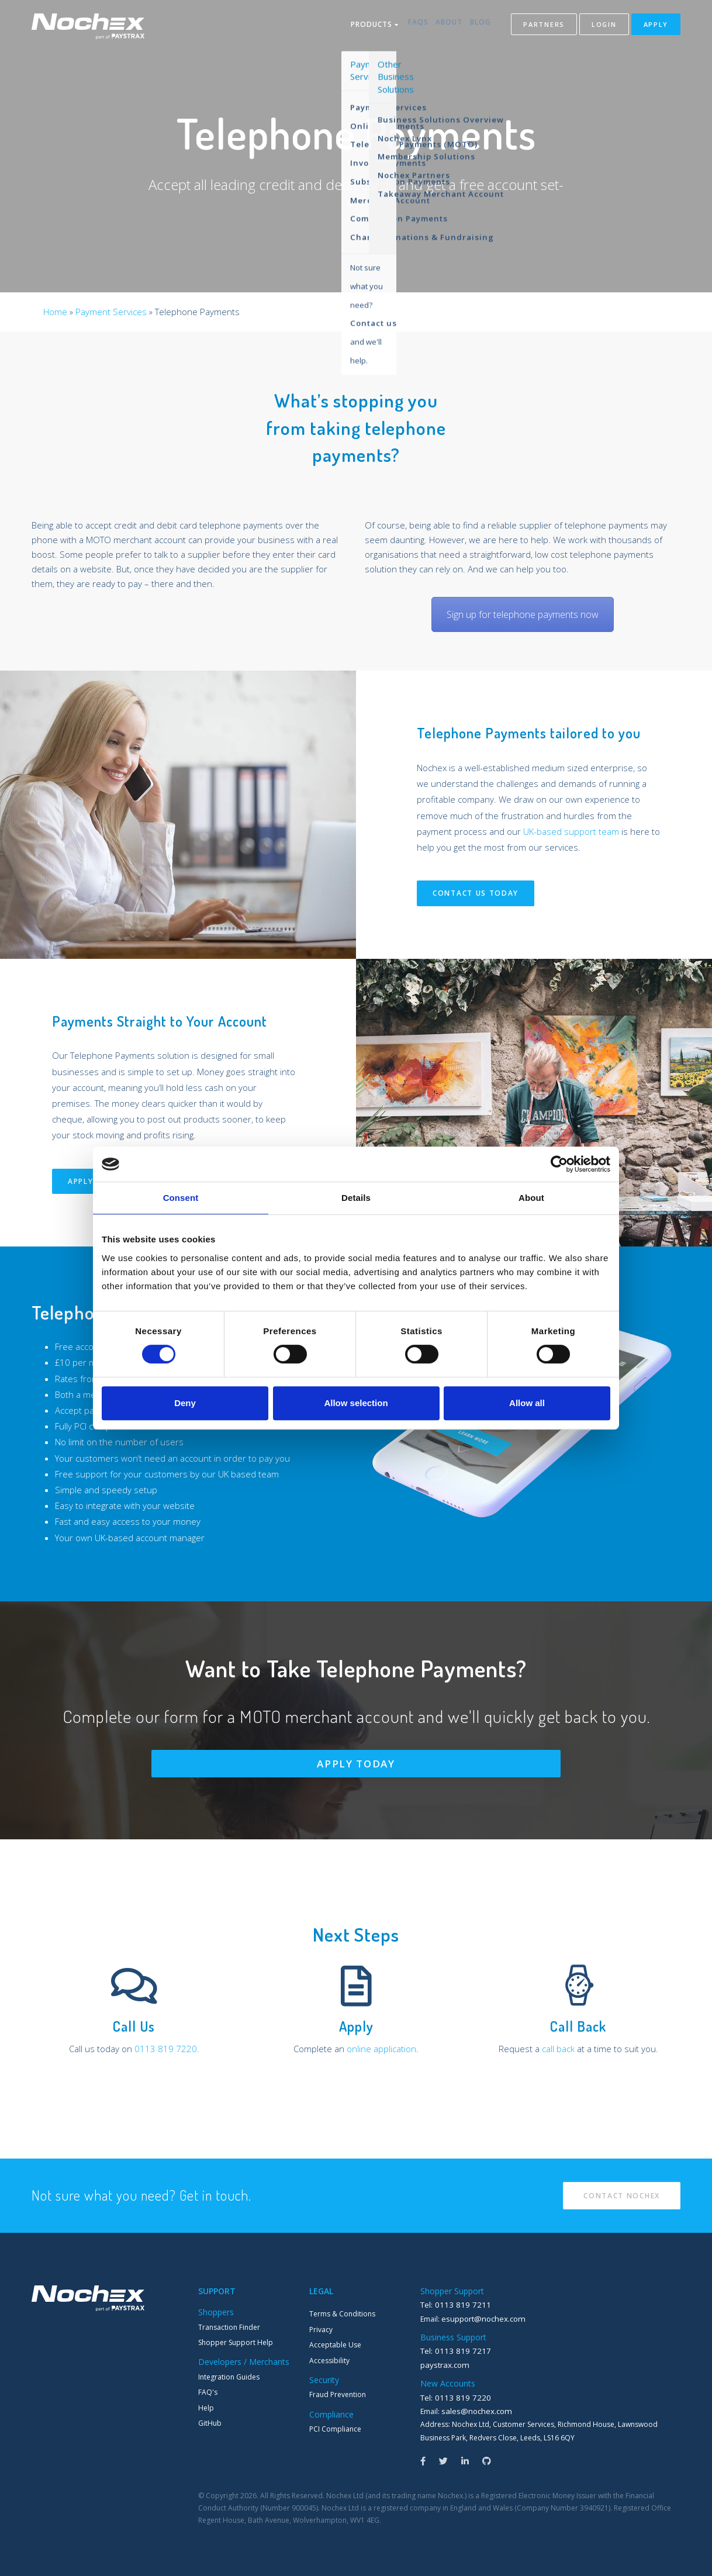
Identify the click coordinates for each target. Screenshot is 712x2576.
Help (206, 2408)
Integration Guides (229, 2377)
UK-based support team (571, 831)
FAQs (405, 26)
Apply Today (356, 1763)
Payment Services (111, 311)
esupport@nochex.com (480, 2318)
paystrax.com (442, 2363)
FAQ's (207, 2392)
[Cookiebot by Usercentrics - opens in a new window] (559, 1164)
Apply (656, 26)
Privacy (321, 2330)
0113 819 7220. (166, 2048)
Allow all (527, 1403)
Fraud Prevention (337, 2394)
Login (604, 26)
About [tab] (531, 1198)
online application (381, 2048)
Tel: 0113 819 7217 (451, 2349)
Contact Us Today (476, 893)
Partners (544, 26)
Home (55, 311)
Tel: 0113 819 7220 (451, 2395)
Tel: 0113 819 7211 (451, 2304)
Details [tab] (356, 1198)
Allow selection (356, 1403)
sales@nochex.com (473, 2408)
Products (356, 26)
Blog (480, 26)
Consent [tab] (181, 1198)
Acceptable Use (335, 2345)
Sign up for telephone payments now (523, 614)
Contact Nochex (621, 2196)
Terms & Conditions (342, 2314)
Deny (185, 1403)
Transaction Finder (229, 2327)
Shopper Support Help (235, 2342)
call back (558, 2048)
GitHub (210, 2423)
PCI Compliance (335, 2429)
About (442, 26)
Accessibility (329, 2361)
